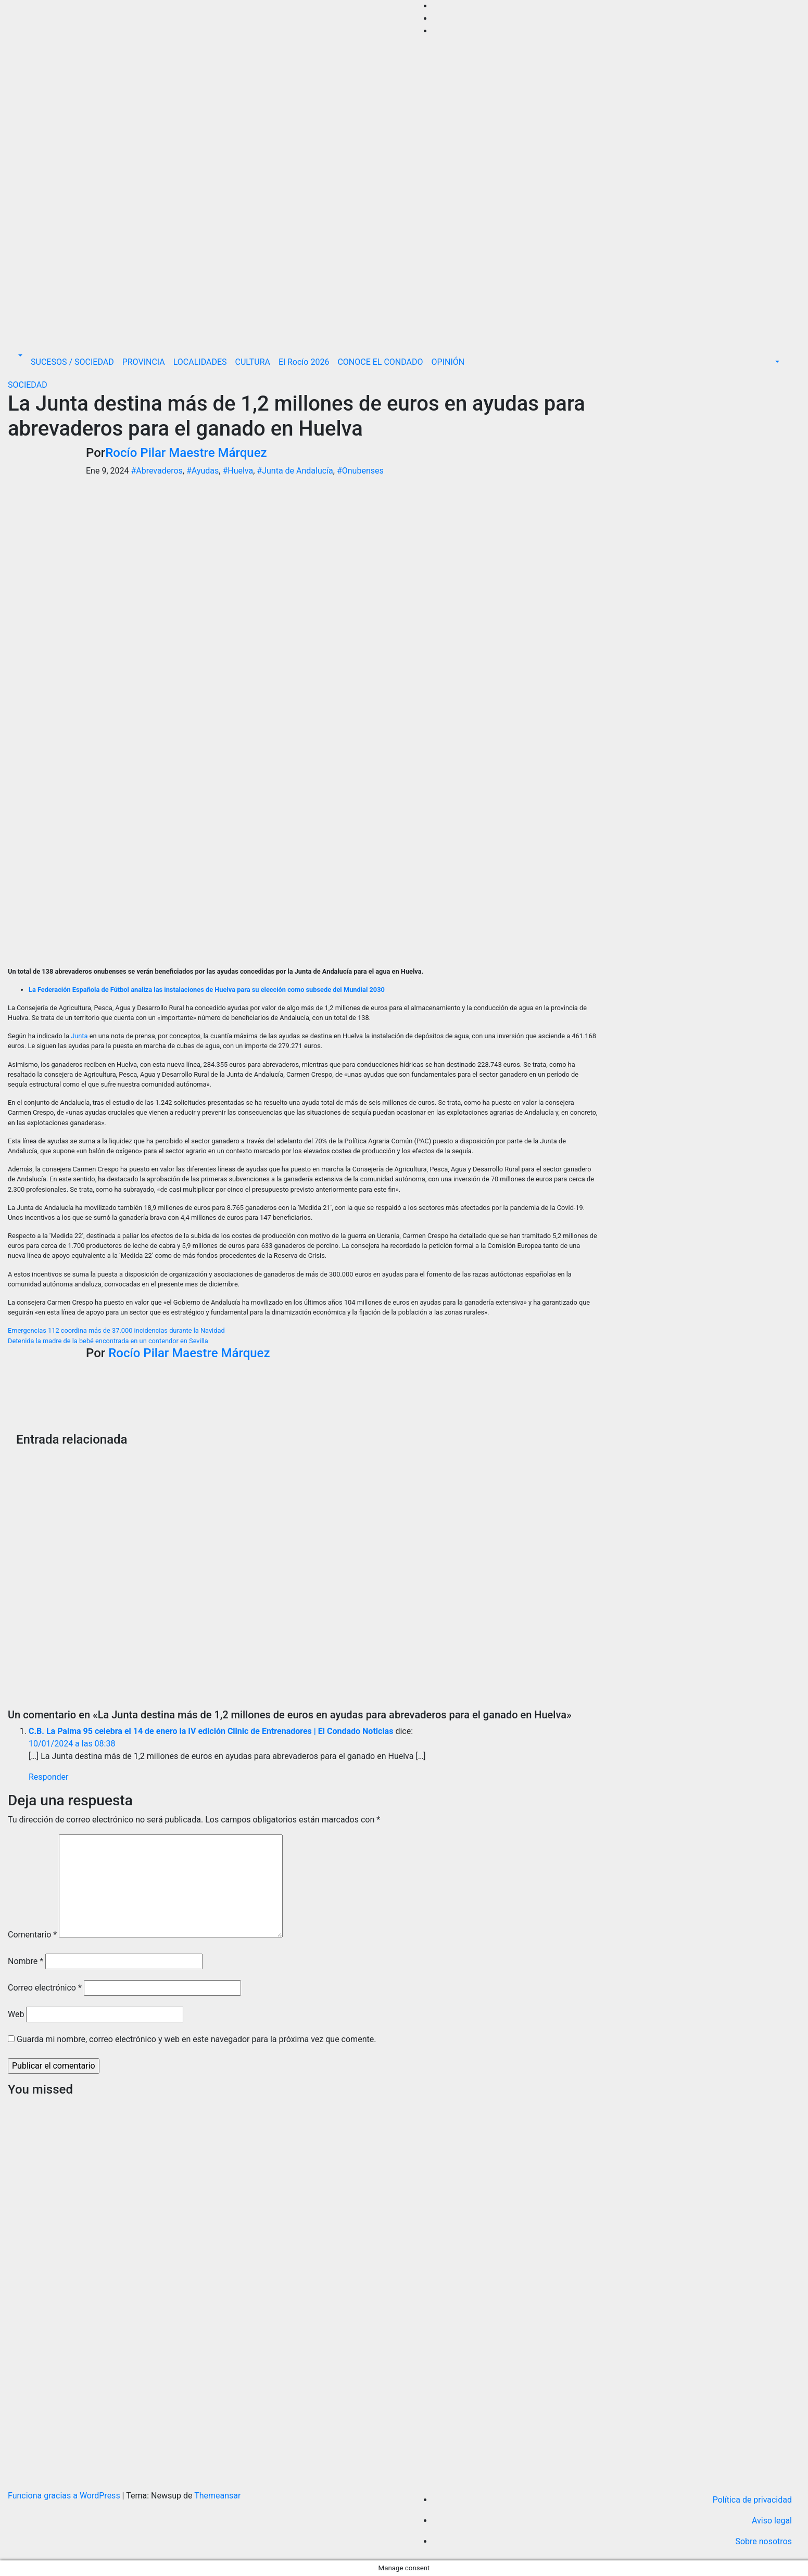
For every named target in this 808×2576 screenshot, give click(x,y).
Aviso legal (772, 2521)
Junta (79, 1036)
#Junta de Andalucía (295, 471)
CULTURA (252, 362)
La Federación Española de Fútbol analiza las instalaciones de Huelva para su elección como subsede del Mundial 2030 (207, 989)
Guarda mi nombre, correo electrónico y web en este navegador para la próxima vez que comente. (196, 2039)
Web (16, 2014)
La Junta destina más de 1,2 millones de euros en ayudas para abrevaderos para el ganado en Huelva (296, 416)
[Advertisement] (404, 267)
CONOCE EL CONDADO (380, 362)
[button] (19, 356)
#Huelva (237, 471)
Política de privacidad (752, 2500)
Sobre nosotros (763, 2541)
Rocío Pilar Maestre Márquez (186, 452)
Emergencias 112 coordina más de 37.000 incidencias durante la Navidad (116, 1330)
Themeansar (217, 2496)
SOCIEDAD (27, 385)
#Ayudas (202, 471)
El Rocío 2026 (304, 362)
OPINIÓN (448, 362)
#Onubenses (360, 471)
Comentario (32, 1935)
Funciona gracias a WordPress (65, 2496)
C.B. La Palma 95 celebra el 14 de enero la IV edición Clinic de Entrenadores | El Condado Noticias (211, 1731)
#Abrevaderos (156, 471)
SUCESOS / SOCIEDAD (72, 362)
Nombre (25, 1961)
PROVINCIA (143, 362)
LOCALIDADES (200, 362)
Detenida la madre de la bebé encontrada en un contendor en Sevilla (108, 1341)
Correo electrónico (45, 1988)
